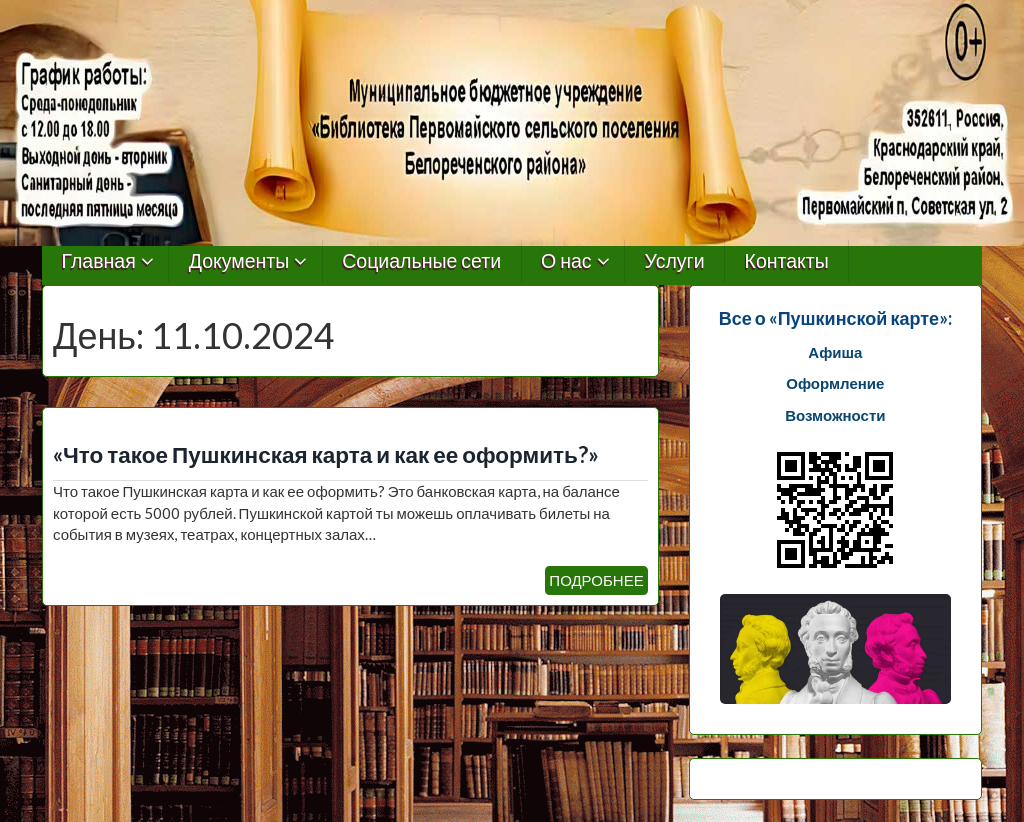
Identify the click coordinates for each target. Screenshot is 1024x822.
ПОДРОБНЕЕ (596, 580)
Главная (99, 261)
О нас (566, 261)
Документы (239, 261)
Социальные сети (421, 261)
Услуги (675, 261)
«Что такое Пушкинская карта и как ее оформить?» (326, 454)
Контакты (787, 261)
